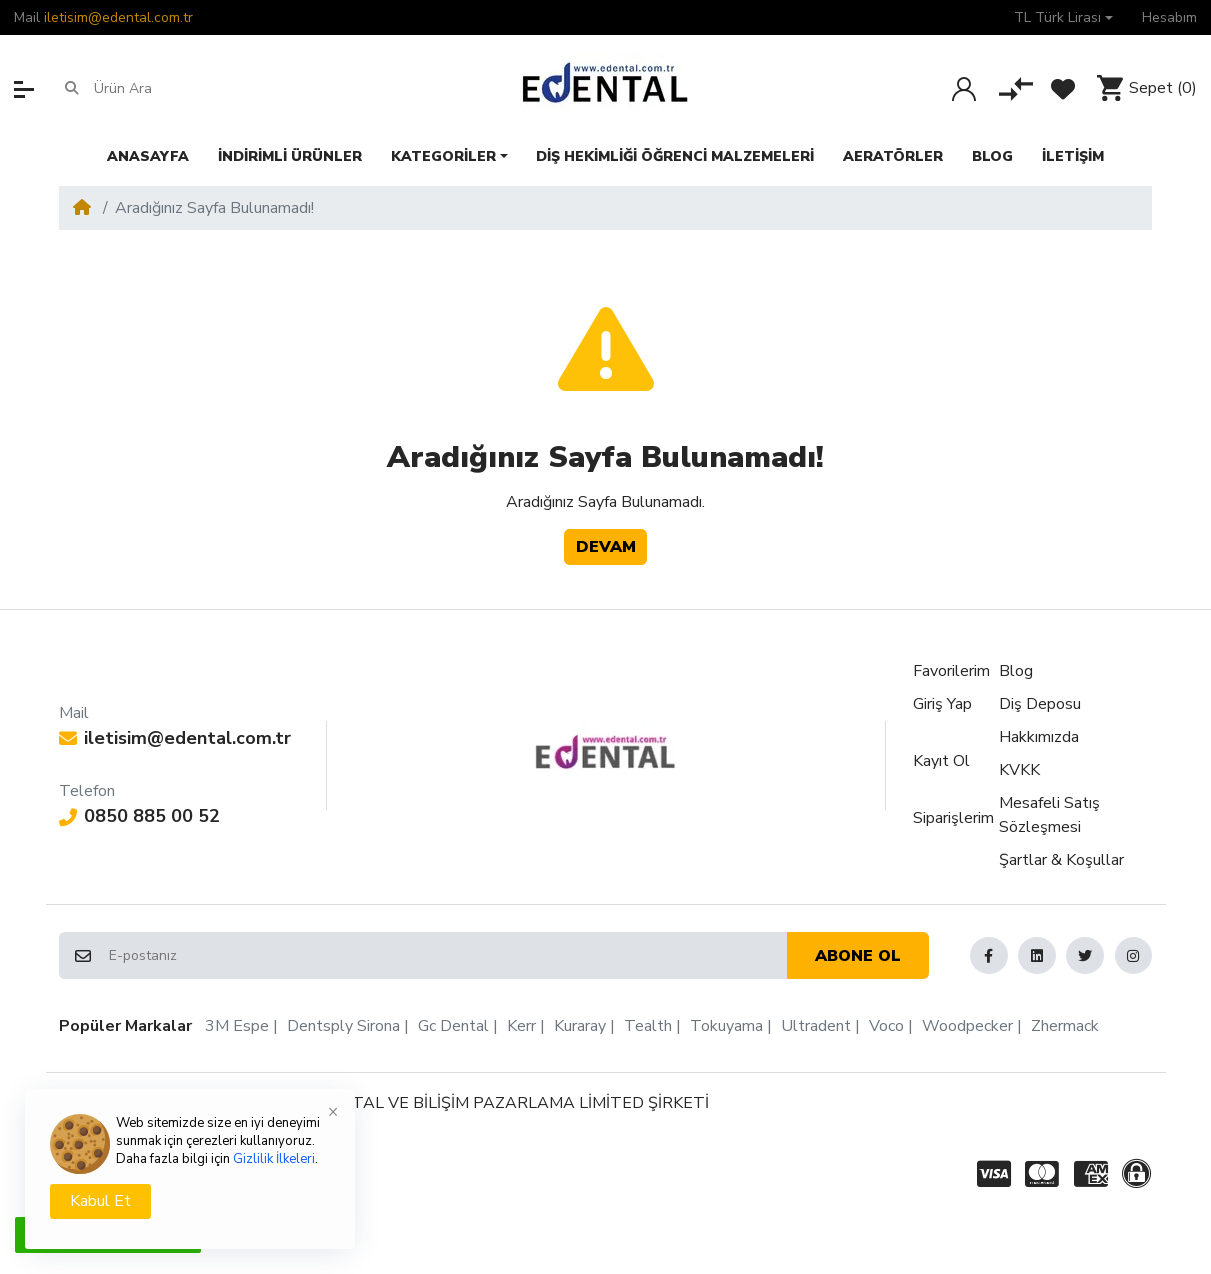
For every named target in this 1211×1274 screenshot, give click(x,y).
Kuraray (580, 1026)
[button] (1063, 17)
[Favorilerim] (1063, 89)
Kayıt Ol (941, 761)
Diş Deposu (1040, 704)
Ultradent (816, 1026)
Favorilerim (951, 671)
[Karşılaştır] (1016, 89)
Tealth (648, 1026)
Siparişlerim (953, 818)
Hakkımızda (1039, 737)
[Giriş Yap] (964, 89)
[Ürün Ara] (171, 89)
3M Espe (237, 1026)
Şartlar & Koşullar (1061, 860)
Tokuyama (726, 1026)
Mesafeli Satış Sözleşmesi (1049, 815)
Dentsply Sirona (343, 1026)
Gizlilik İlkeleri (274, 1159)
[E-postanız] (446, 956)
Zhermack (1065, 1026)
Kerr (521, 1026)
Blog (1016, 671)
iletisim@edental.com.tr (118, 17)
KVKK (1019, 770)
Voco (886, 1026)
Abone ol (858, 956)
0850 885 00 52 (139, 816)
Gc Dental (453, 1026)
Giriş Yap (942, 704)
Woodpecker (967, 1026)
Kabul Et (100, 1201)
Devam (606, 547)
